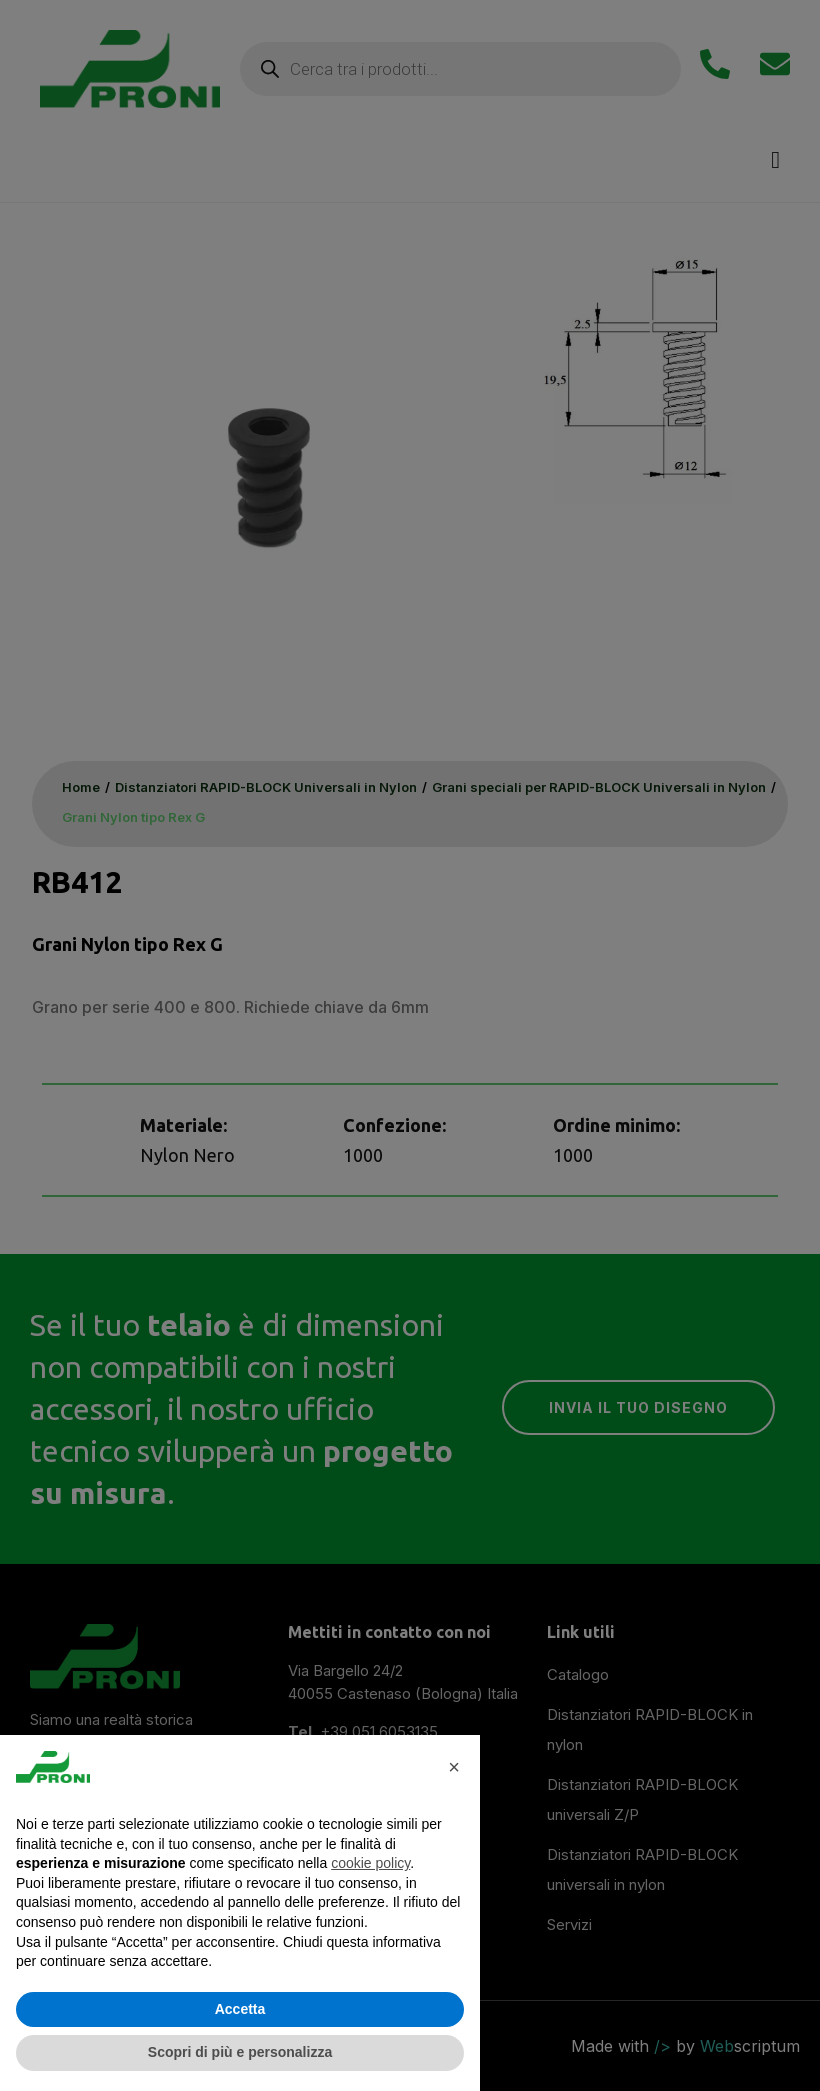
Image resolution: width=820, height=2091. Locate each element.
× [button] (454, 1767)
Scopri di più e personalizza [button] (240, 2052)
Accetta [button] (240, 2009)
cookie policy (370, 1863)
